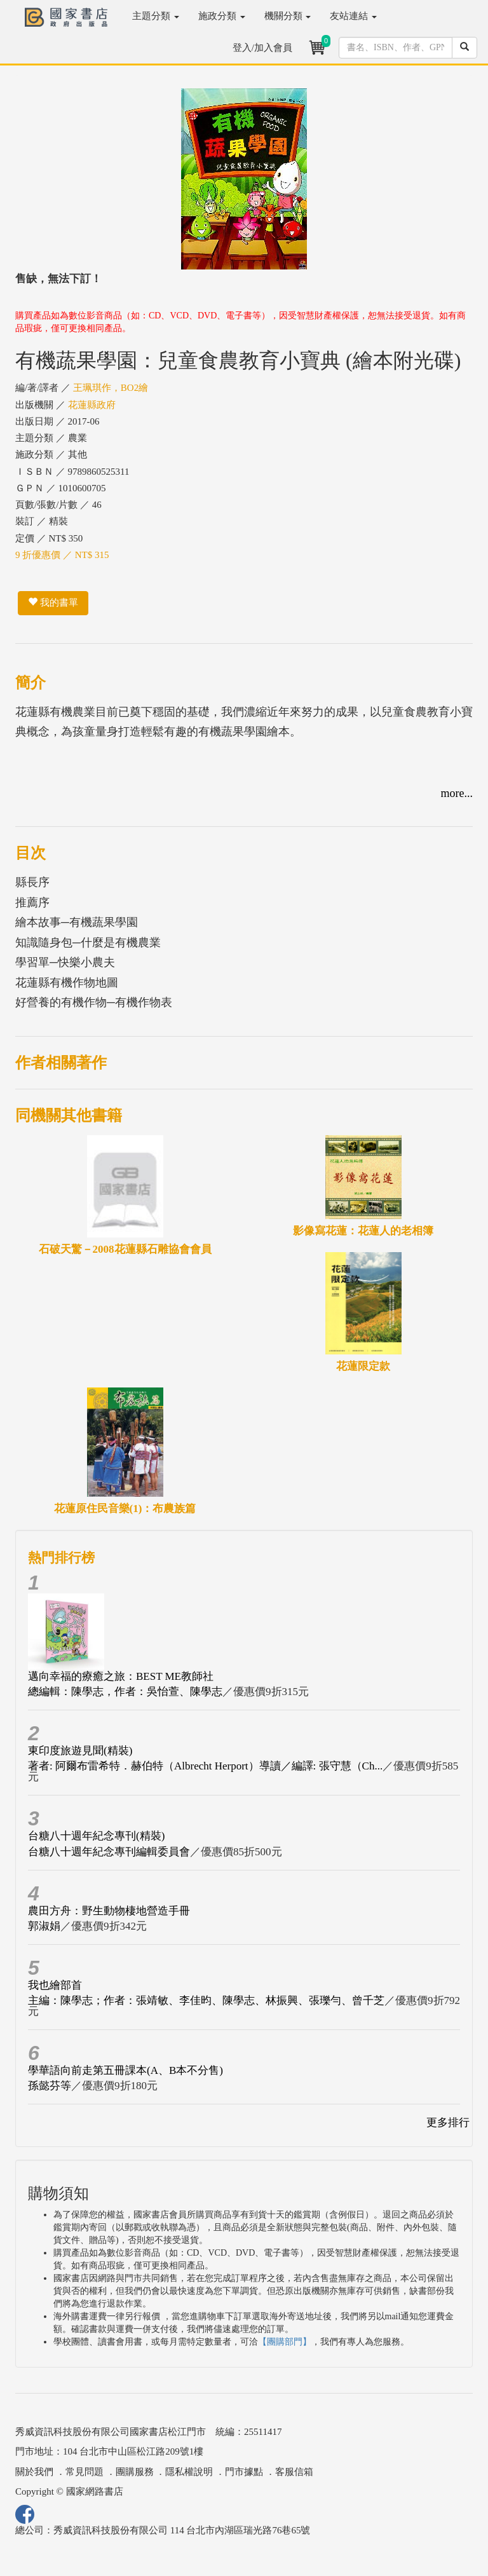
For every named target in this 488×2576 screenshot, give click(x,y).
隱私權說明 (189, 2472)
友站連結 (353, 16)
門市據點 (244, 2472)
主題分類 (155, 16)
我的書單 (53, 602)
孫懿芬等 (49, 2086)
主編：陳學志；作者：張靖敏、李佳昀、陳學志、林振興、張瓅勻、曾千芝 (206, 2000)
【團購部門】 (284, 2342)
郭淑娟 (44, 1926)
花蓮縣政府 (92, 405)
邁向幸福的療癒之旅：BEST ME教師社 (121, 1676)
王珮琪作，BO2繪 (110, 388)
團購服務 (135, 2472)
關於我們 (34, 2472)
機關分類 (287, 16)
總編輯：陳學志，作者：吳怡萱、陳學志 (125, 1692)
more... (457, 793)
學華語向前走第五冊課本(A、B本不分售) (125, 2070)
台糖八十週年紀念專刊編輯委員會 (109, 1852)
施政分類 (221, 16)
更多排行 (448, 2122)
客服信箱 (294, 2472)
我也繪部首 (55, 1985)
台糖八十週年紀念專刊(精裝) (96, 1836)
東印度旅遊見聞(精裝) (80, 1751)
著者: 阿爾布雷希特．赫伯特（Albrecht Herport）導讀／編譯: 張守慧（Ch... (205, 1766)
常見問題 (84, 2472)
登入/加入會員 (262, 48)
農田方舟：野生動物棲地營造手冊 (109, 1911)
